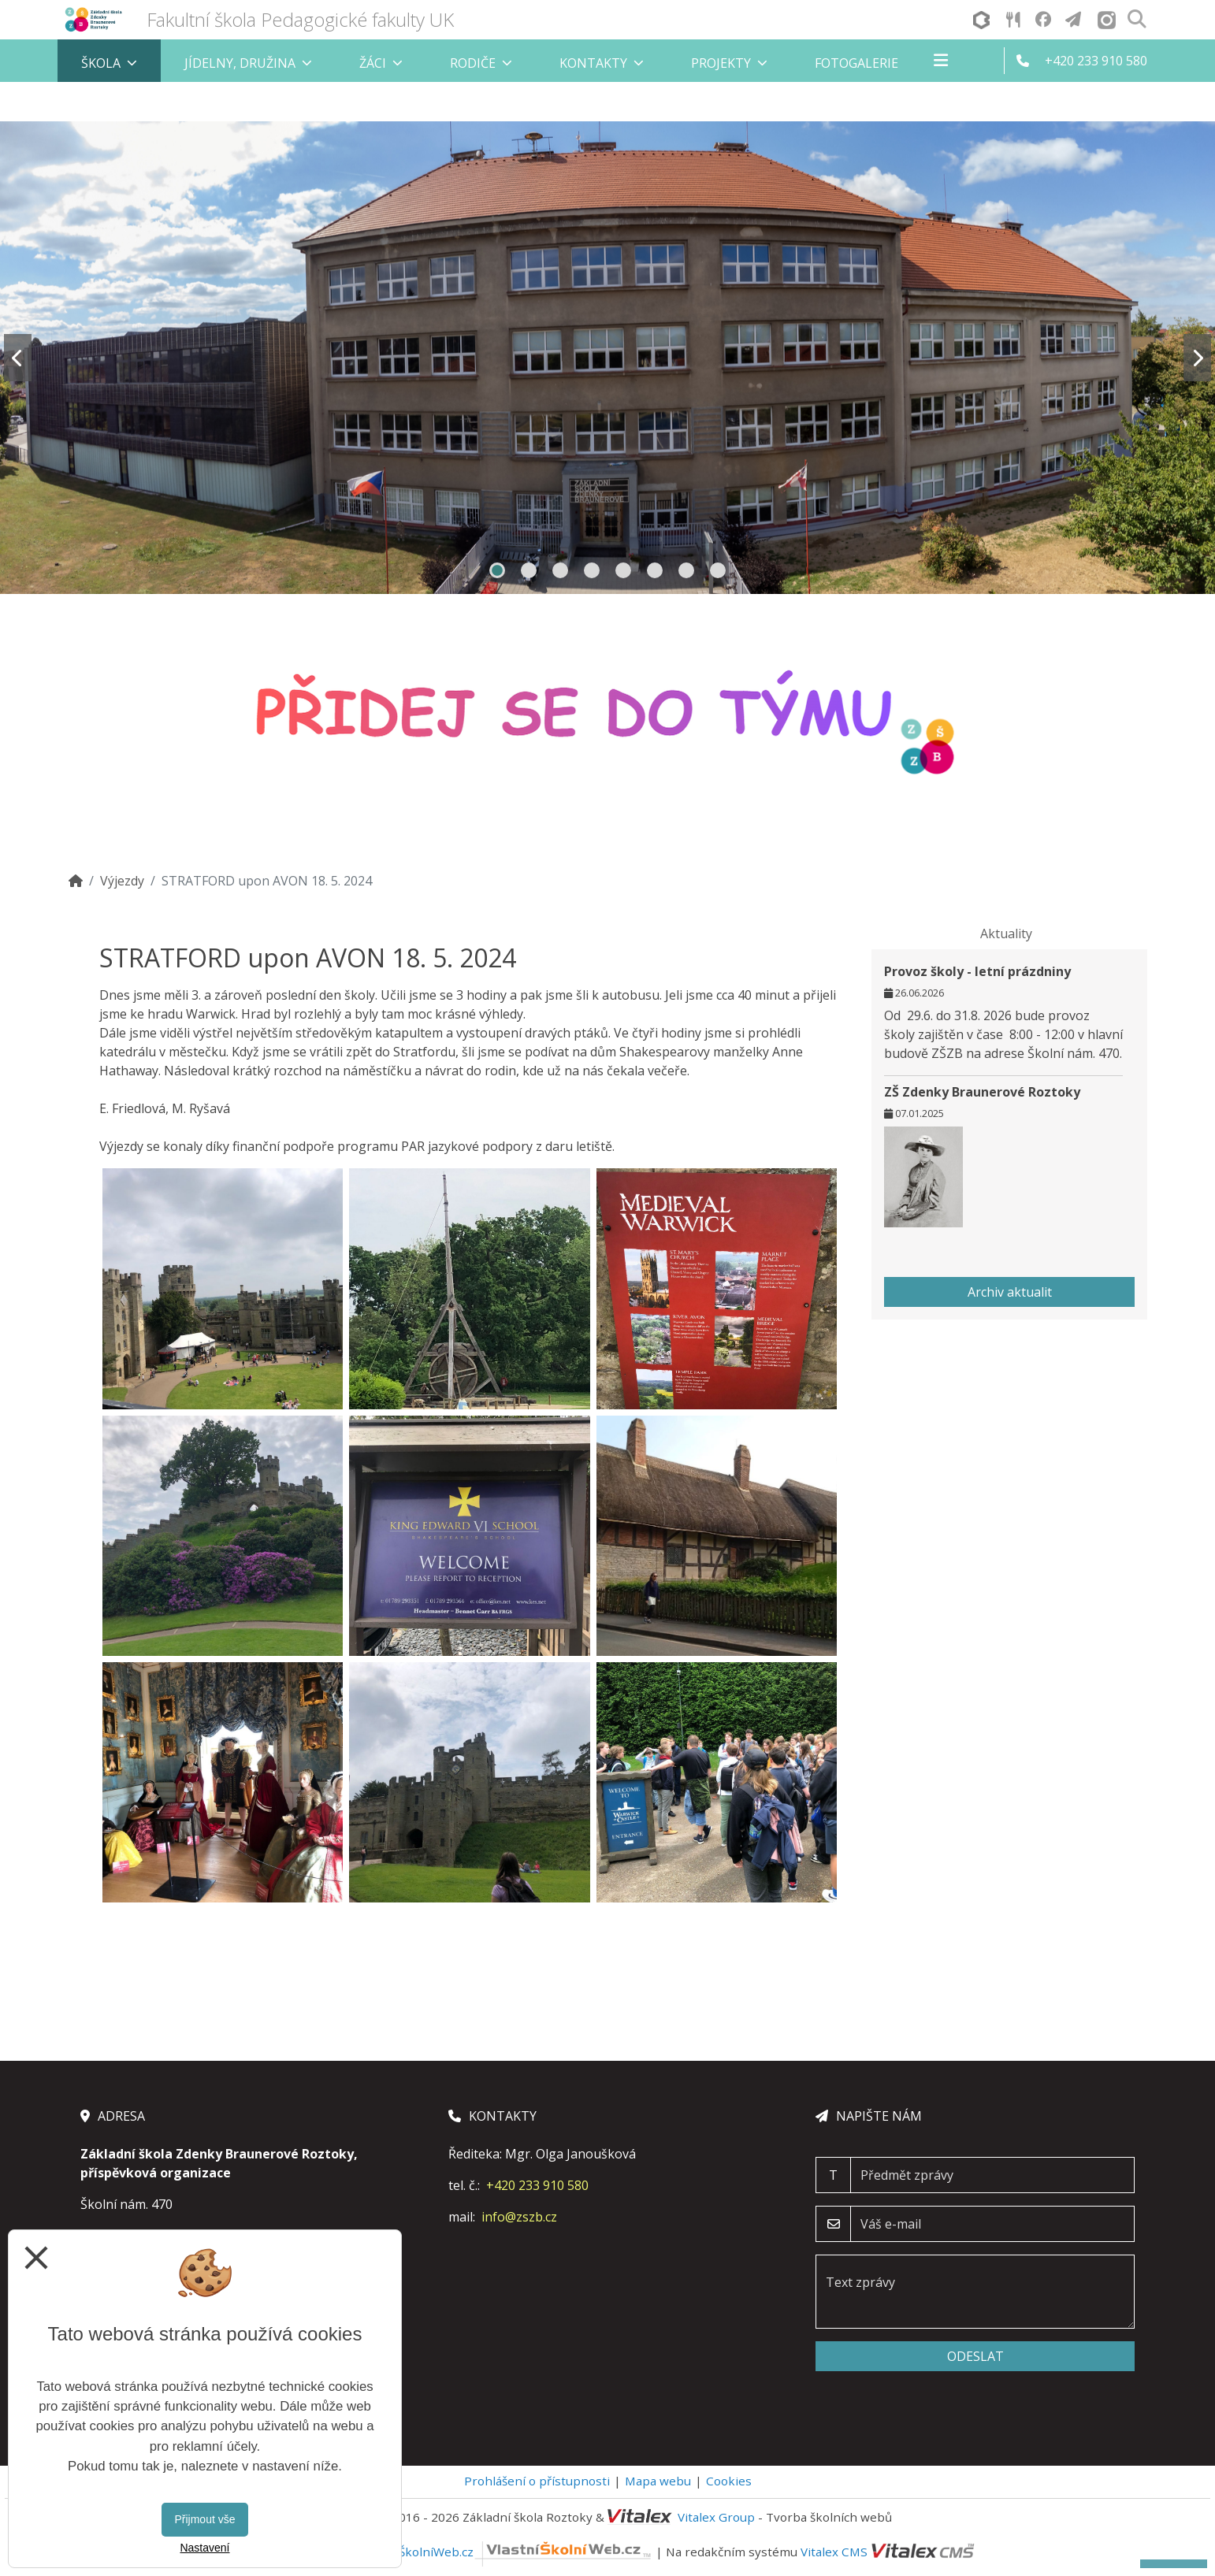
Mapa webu (658, 2481)
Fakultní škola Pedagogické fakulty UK (300, 19)
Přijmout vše (204, 2519)
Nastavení (204, 2547)
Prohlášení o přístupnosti (537, 2481)
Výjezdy (122, 880)
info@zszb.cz (519, 2216)
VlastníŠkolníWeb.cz (506, 2551)
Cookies (729, 2481)
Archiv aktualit (1010, 1292)
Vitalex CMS (834, 2551)
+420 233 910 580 (537, 2185)
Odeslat (975, 2356)
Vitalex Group (716, 2517)
